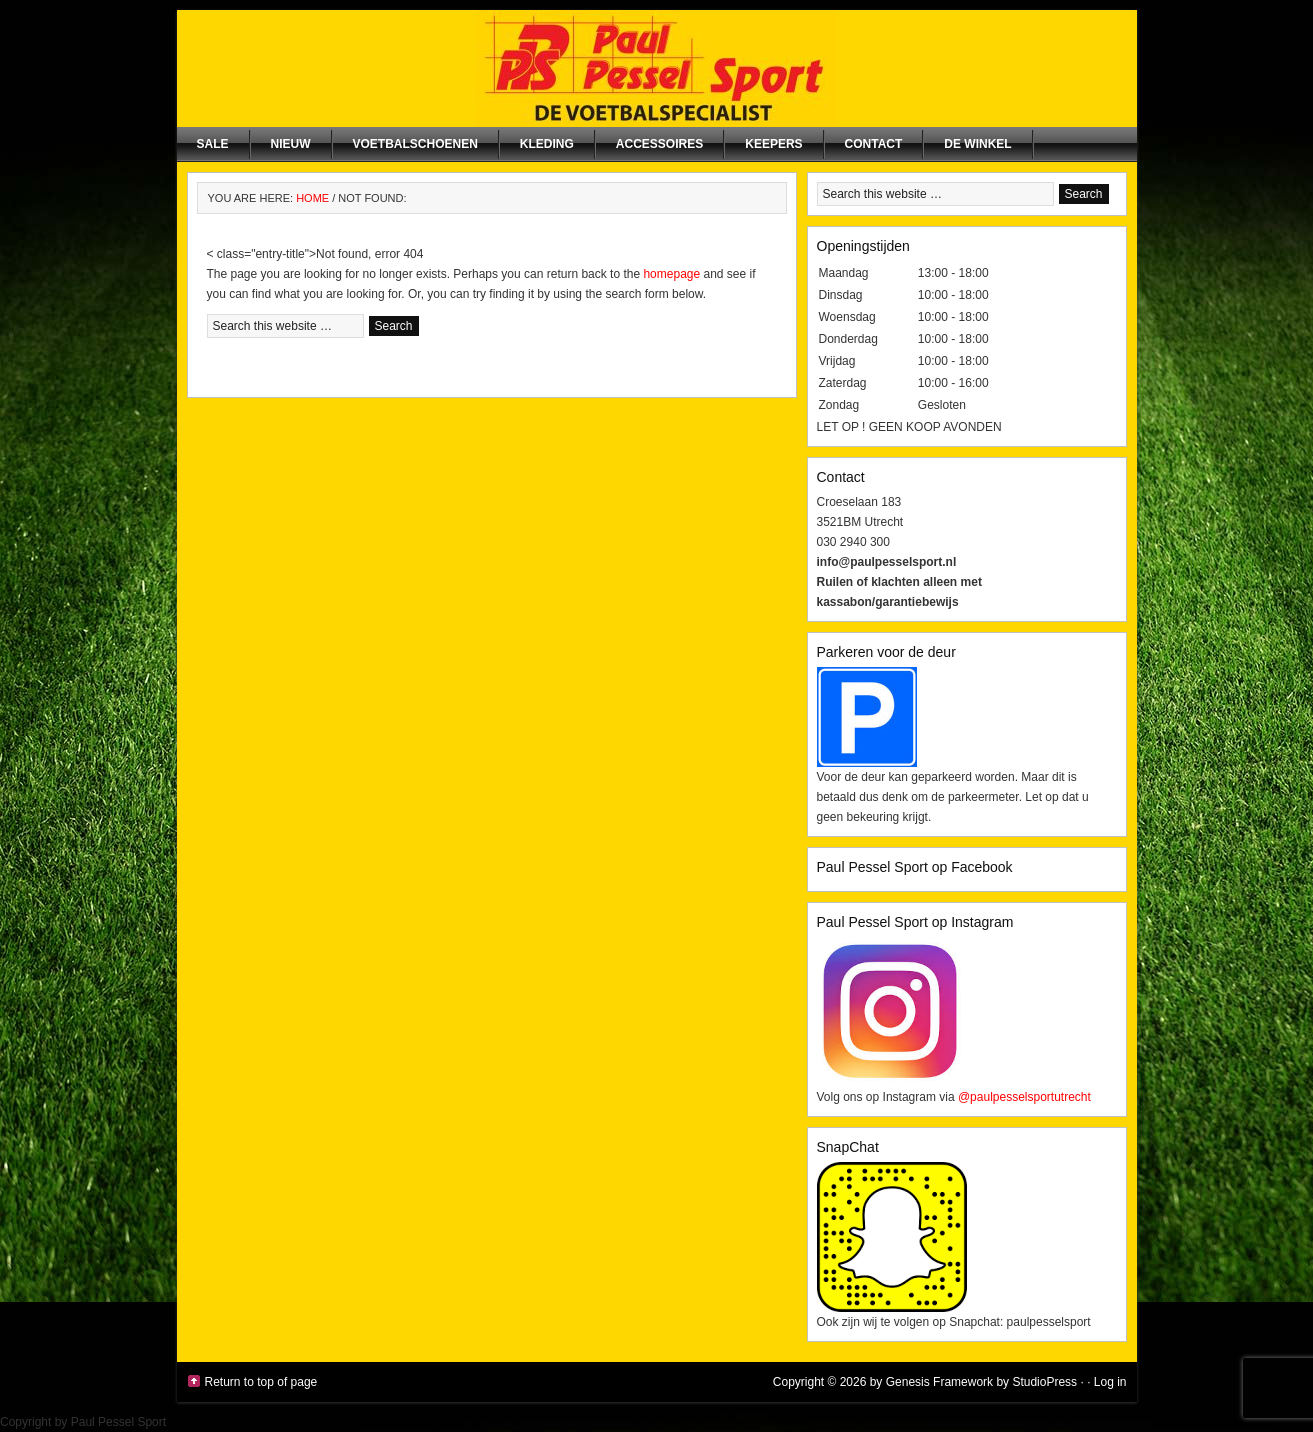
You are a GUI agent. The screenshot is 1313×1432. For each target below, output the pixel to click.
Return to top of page (261, 1382)
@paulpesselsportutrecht (1024, 1097)
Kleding (547, 144)
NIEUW (291, 144)
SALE (213, 144)
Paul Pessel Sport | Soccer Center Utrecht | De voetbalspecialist (657, 68)
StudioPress (1044, 1382)
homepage (671, 274)
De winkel (977, 144)
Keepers (773, 144)
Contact (874, 144)
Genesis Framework (939, 1382)
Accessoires (659, 144)
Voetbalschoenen (415, 144)
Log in (1110, 1382)
